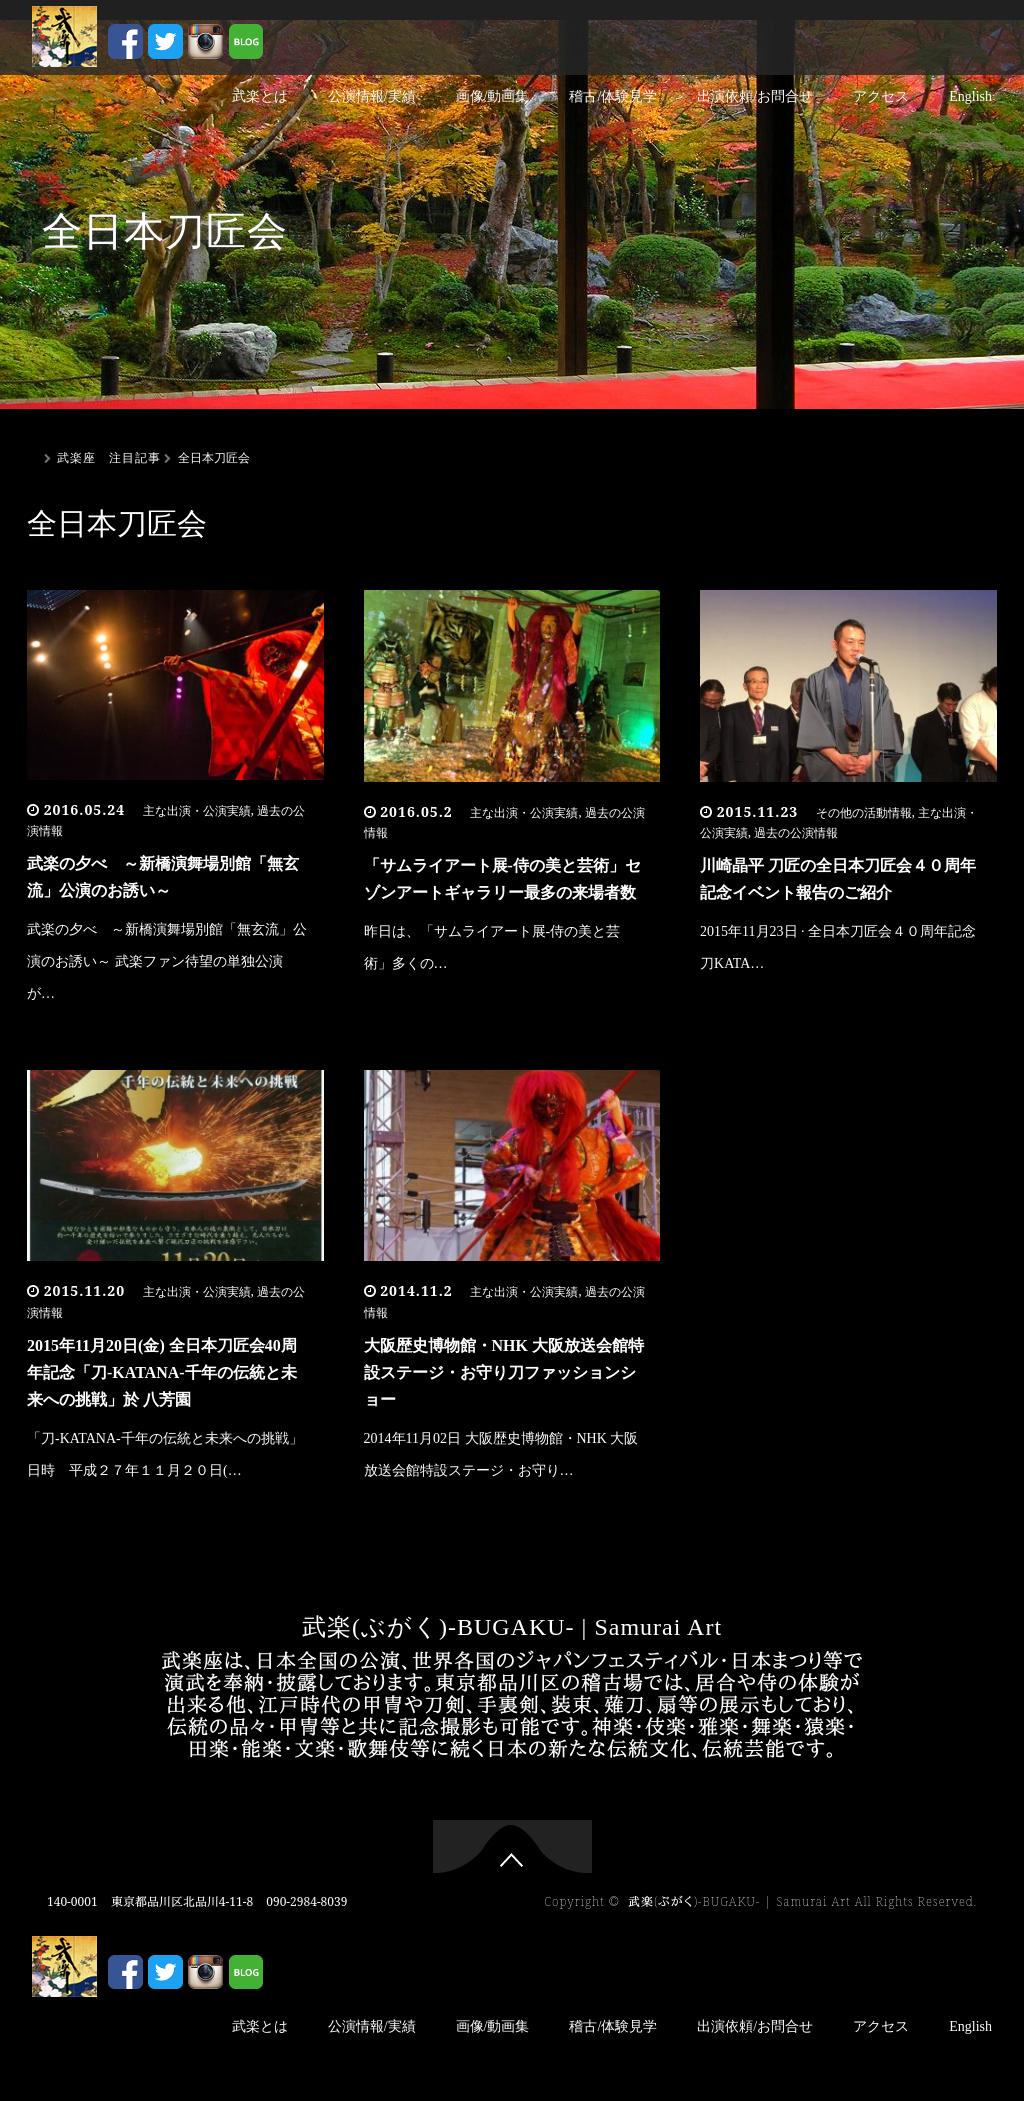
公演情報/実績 (372, 96)
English (970, 96)
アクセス (881, 96)
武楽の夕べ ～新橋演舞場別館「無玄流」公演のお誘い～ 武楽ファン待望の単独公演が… (167, 961)
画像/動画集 (493, 96)
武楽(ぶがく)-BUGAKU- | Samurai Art (512, 1627)
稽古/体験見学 (613, 96)
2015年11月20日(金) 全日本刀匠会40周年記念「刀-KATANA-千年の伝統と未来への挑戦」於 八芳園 (162, 1372)
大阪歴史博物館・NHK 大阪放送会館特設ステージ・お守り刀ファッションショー (504, 1372)
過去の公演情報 (796, 833)
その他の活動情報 (864, 813)
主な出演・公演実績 (197, 811)
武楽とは (260, 96)
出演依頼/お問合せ (755, 96)
